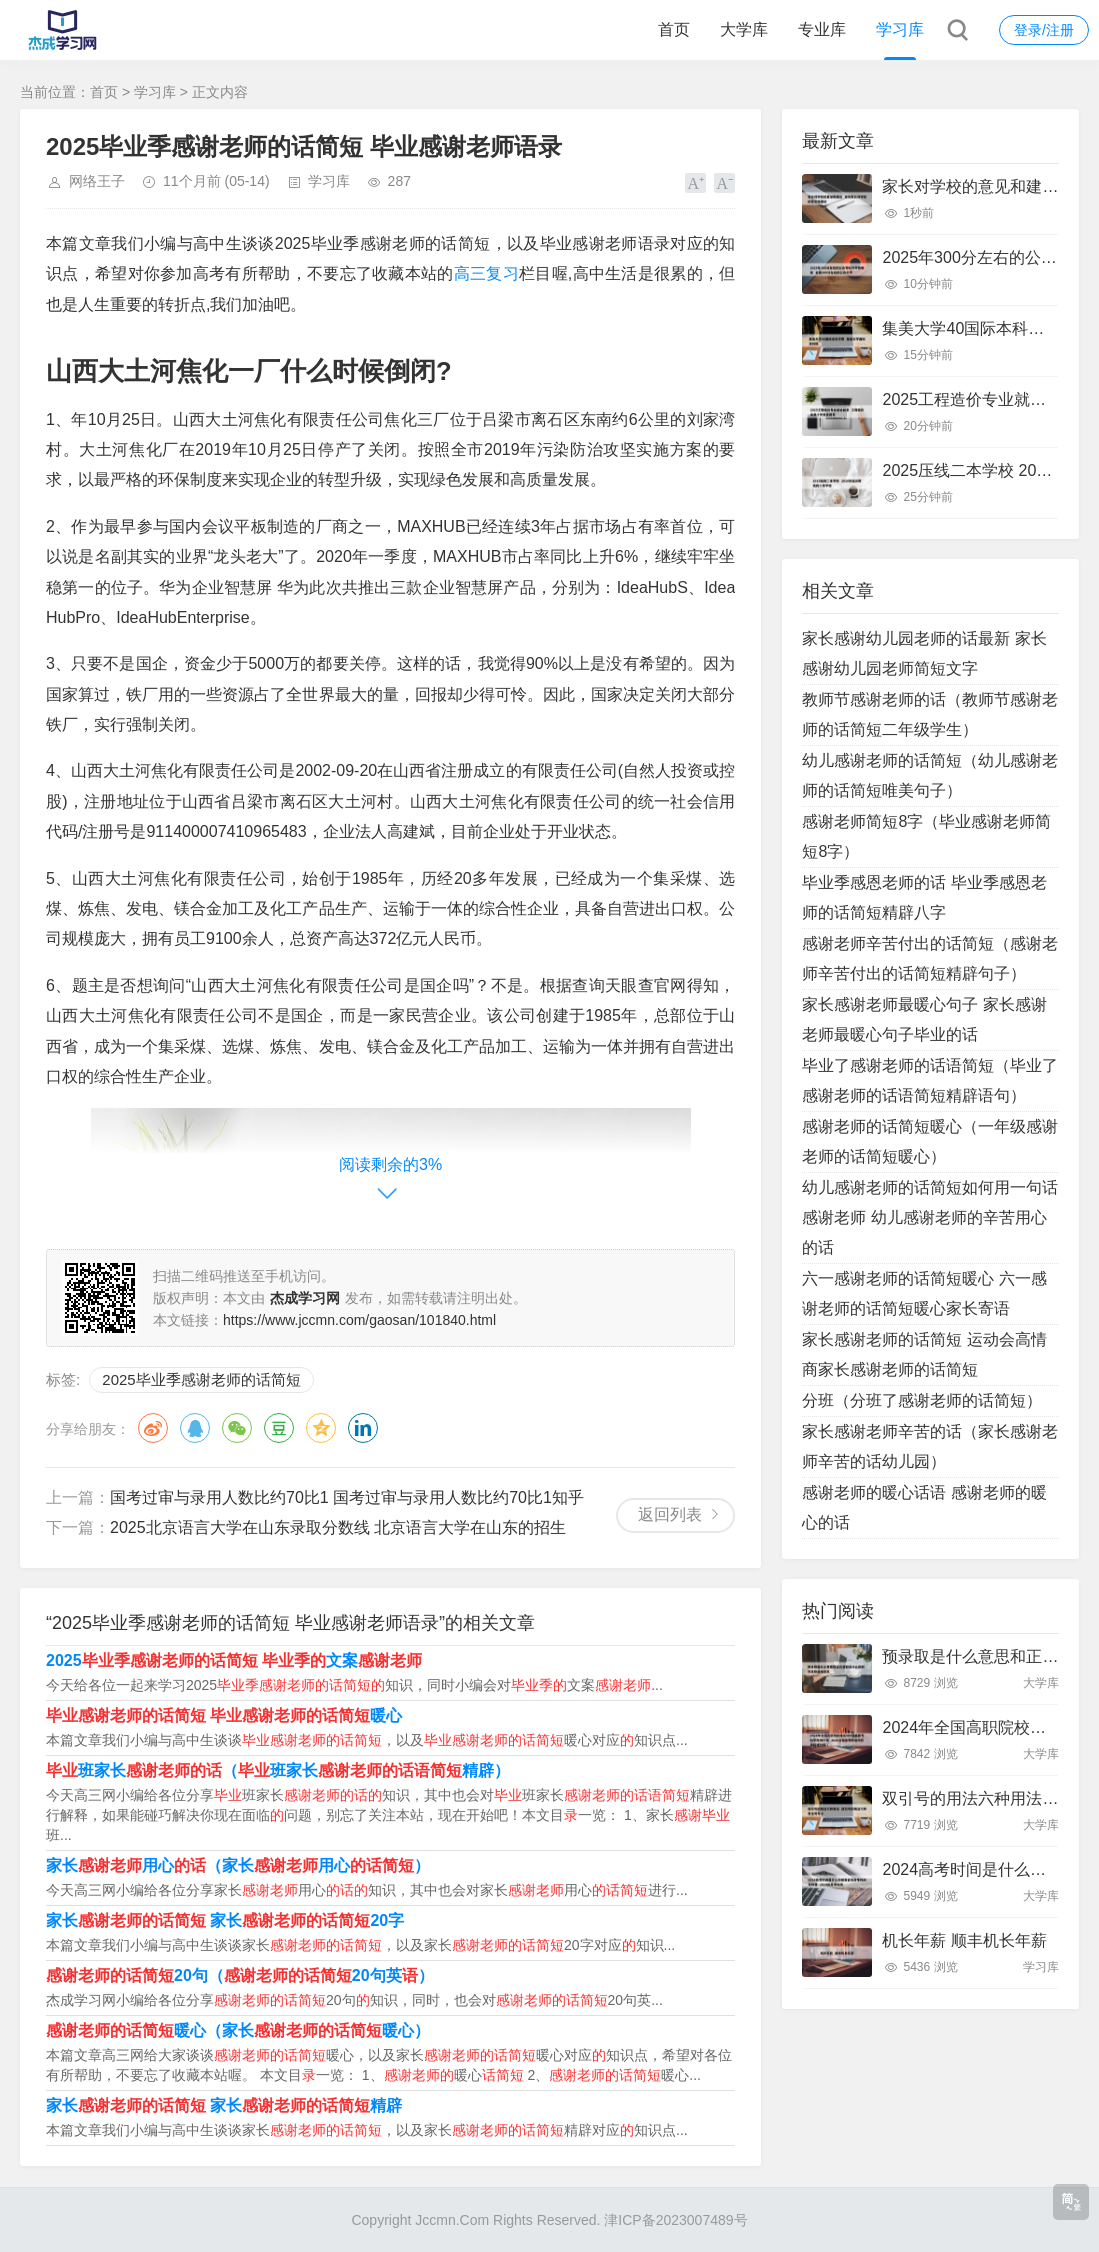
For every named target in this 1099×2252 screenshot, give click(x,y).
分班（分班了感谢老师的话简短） (922, 1400)
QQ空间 (321, 1428)
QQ (195, 1428)
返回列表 (670, 1514)
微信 (237, 1428)
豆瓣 (279, 1428)
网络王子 (97, 181)
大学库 (744, 29)
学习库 (900, 29)
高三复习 (486, 273)
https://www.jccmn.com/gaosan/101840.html (359, 1320)
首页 (674, 29)
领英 (363, 1428)
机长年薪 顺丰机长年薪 (964, 1940)
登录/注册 (1044, 30)
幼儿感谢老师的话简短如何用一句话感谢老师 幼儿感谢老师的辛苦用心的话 (930, 1217)
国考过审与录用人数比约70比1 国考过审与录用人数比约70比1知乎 (347, 1497)
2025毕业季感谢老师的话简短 (201, 1379)
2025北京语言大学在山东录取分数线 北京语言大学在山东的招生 (338, 1527)
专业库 (822, 29)
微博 (153, 1428)
